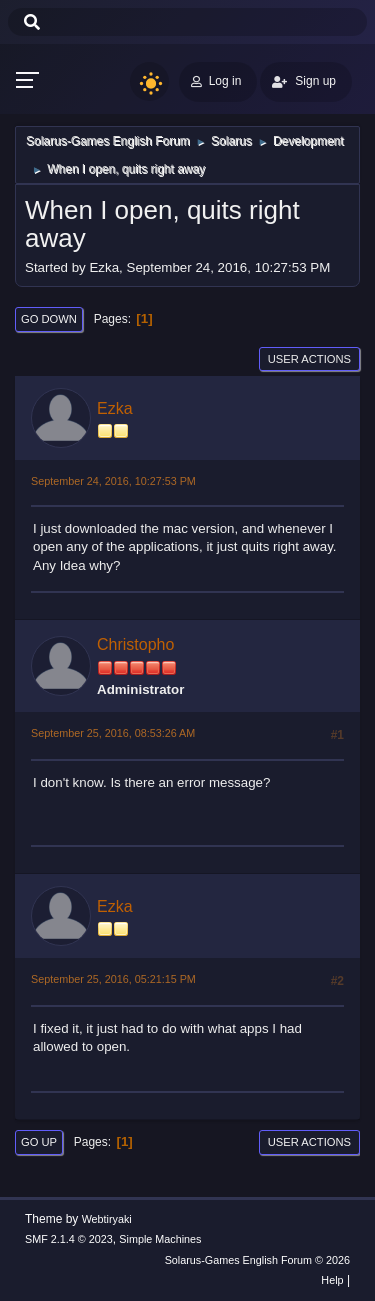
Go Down (49, 319)
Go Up (39, 1142)
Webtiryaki (107, 1219)
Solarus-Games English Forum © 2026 (257, 1260)
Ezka (115, 408)
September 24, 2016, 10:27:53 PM (113, 481)
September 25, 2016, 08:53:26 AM (113, 733)
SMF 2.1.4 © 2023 (69, 1239)
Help (332, 1280)
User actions (309, 359)
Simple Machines (160, 1239)
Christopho (135, 644)
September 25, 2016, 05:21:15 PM (113, 979)
